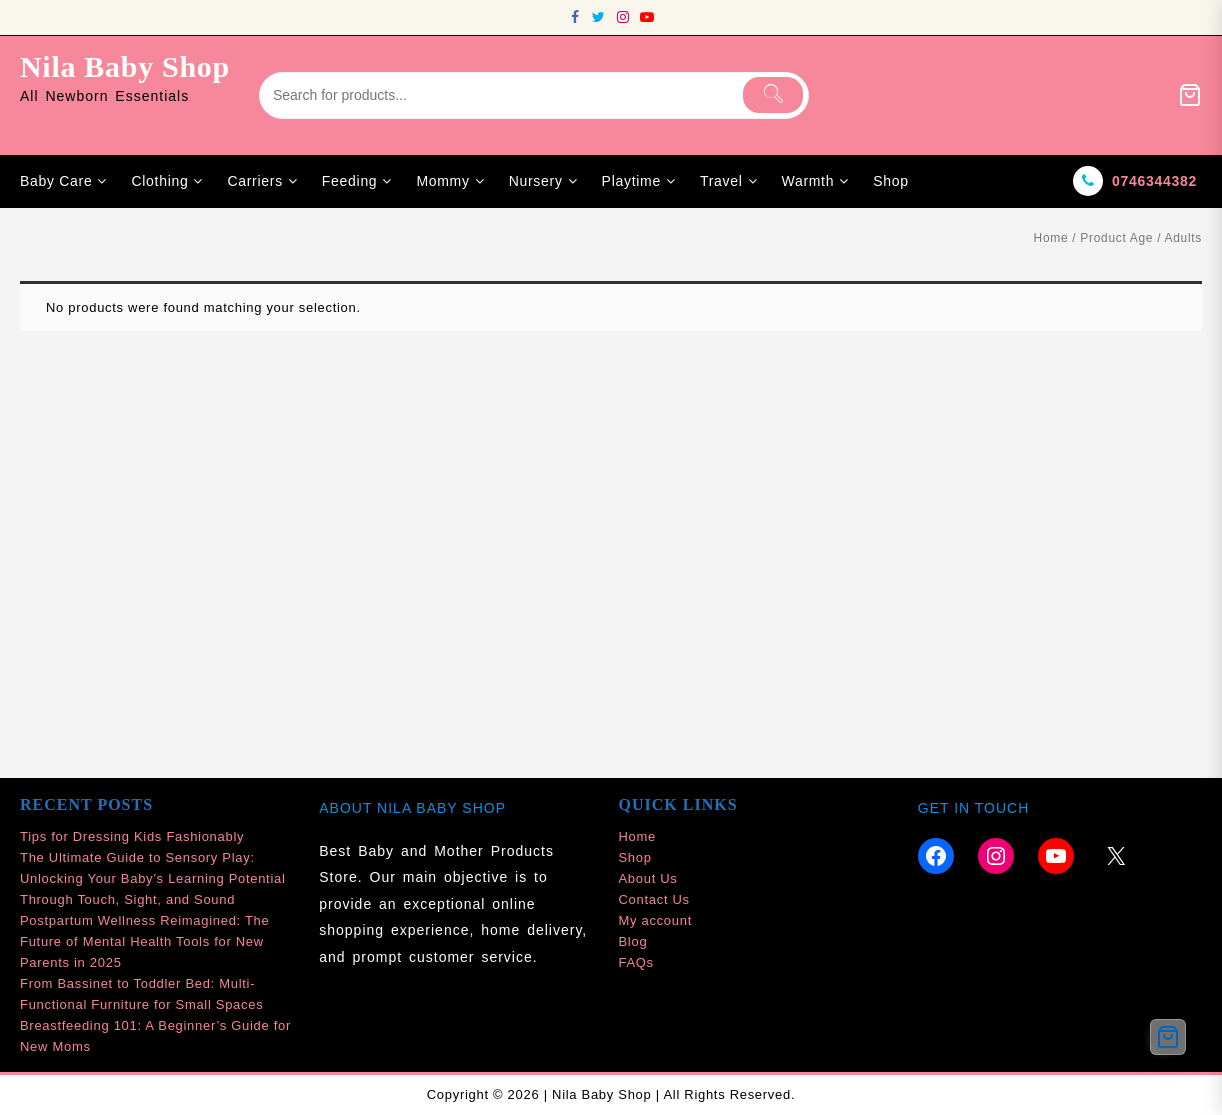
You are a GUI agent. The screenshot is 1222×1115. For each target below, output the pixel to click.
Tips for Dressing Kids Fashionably (132, 836)
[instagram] (623, 17)
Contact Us (654, 899)
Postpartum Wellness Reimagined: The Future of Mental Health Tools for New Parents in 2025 (144, 941)
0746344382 (1154, 181)
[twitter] (599, 17)
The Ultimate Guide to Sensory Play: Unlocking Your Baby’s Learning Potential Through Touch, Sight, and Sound (153, 878)
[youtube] (647, 17)
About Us (648, 878)
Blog (633, 941)
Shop (635, 857)
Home (1051, 238)
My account (655, 920)
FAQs (636, 962)
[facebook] (575, 17)
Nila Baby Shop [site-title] (125, 66)
